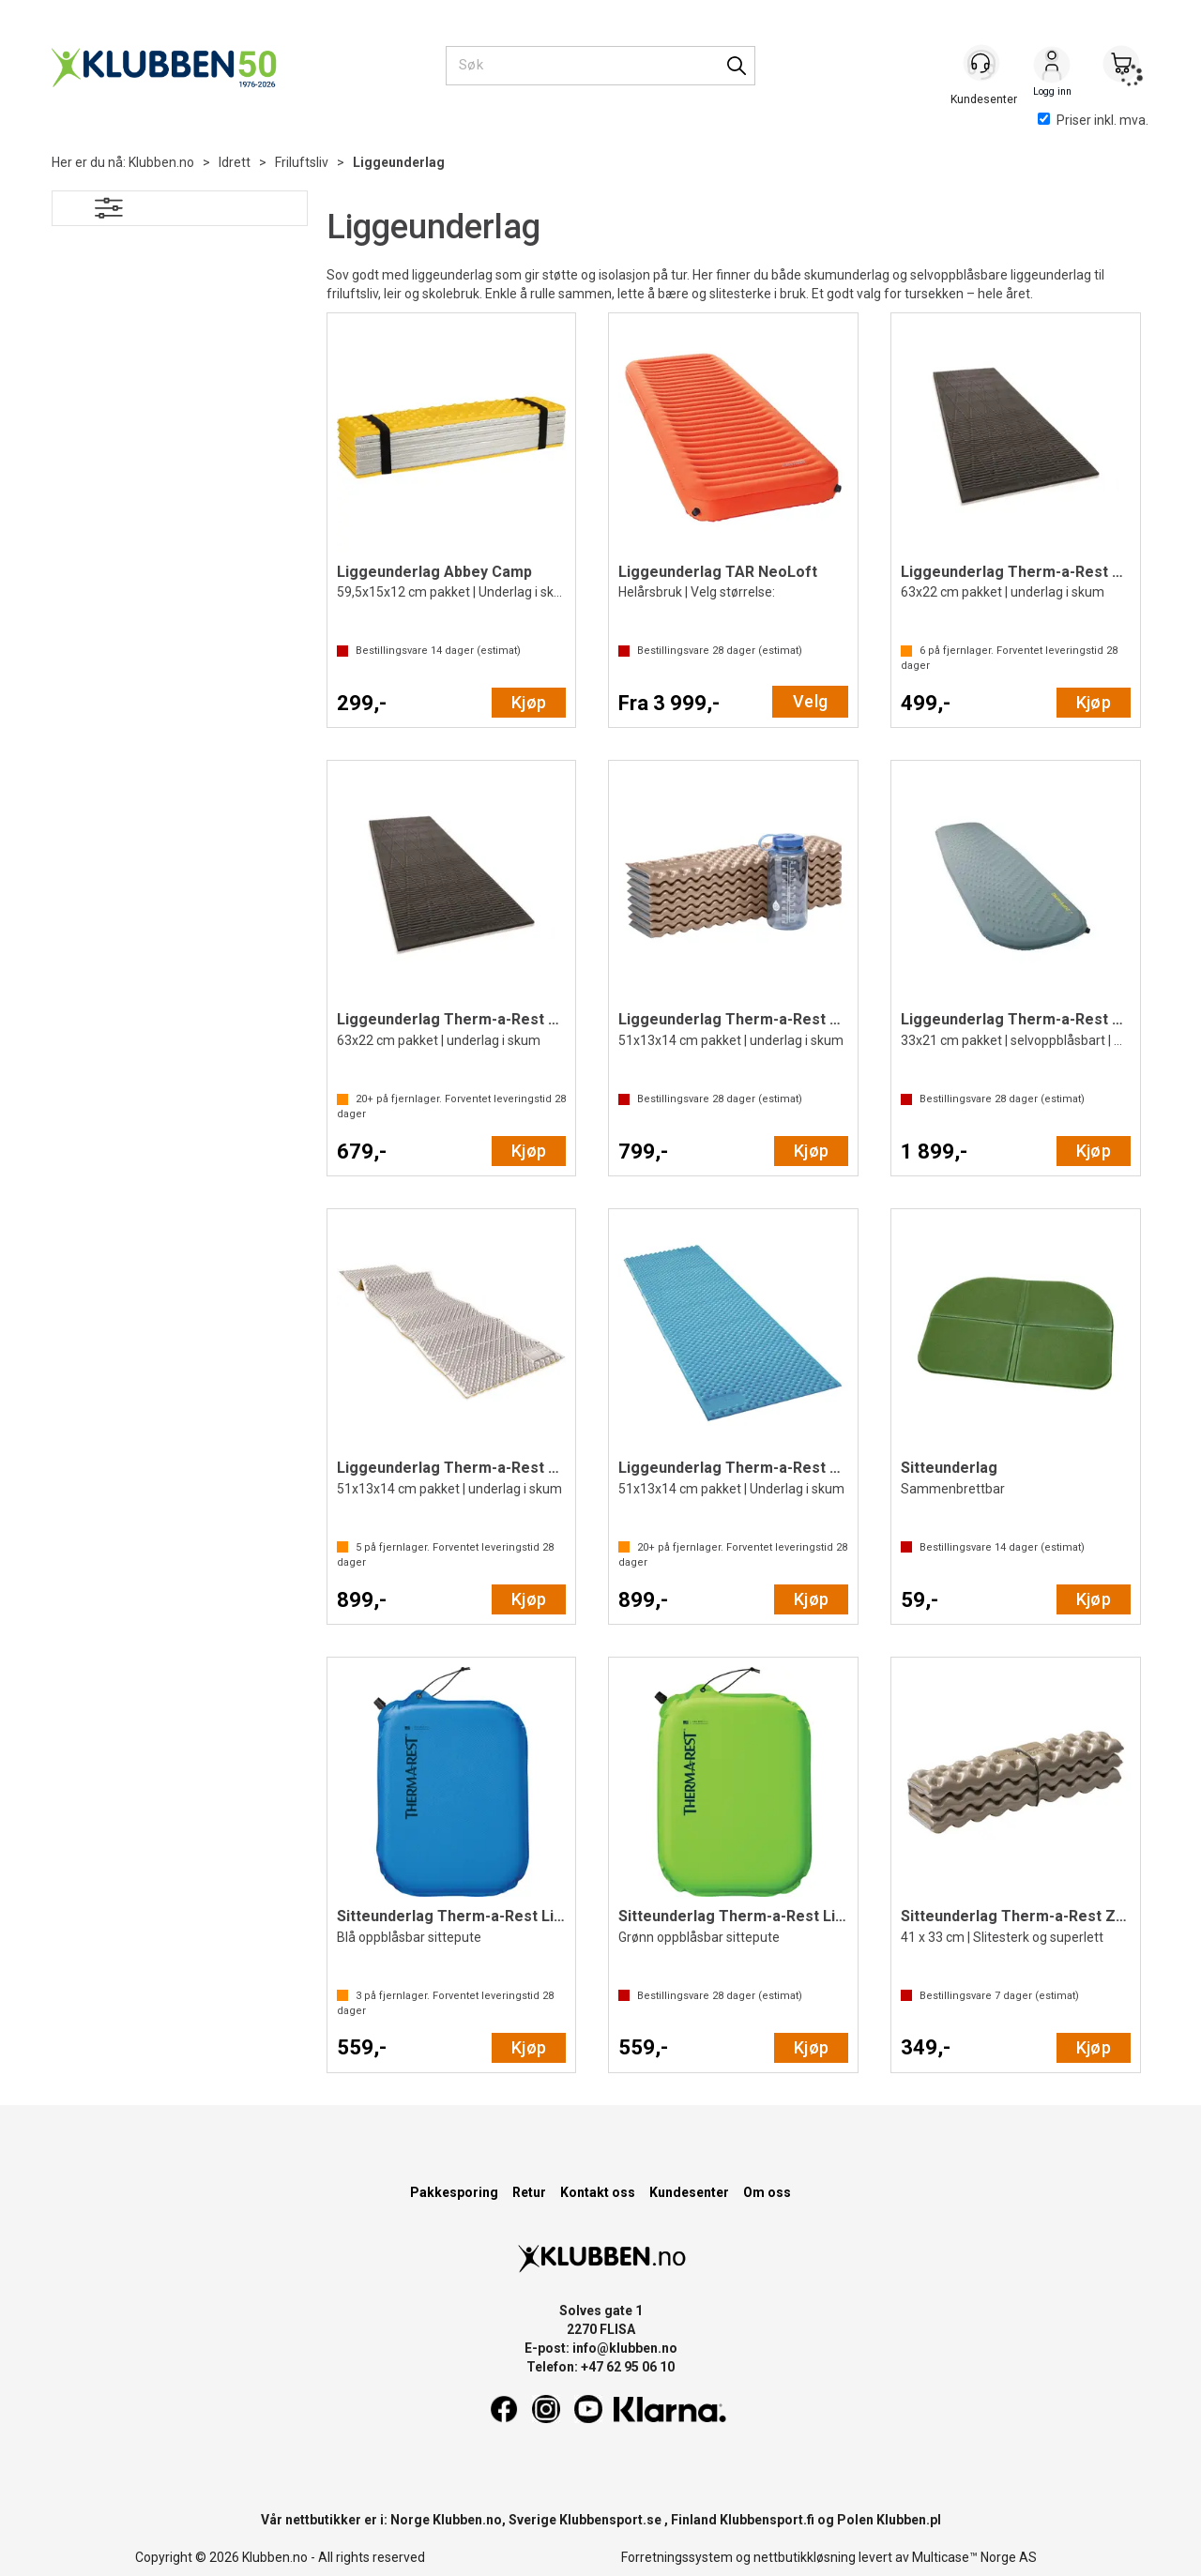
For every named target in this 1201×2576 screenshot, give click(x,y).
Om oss (767, 2192)
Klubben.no (161, 162)
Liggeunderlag (399, 162)
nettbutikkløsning (804, 2557)
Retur (529, 2192)
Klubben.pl (908, 2519)
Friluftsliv (301, 162)
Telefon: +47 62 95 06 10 (600, 2366)
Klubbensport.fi (767, 2519)
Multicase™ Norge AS (974, 2557)
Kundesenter (689, 2192)
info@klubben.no (624, 2348)
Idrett (235, 162)
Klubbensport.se (610, 2519)
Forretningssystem (677, 2557)
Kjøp (529, 702)
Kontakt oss (597, 2192)
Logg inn (1051, 66)
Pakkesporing (454, 2192)
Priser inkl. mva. (1093, 120)
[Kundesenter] (982, 64)
